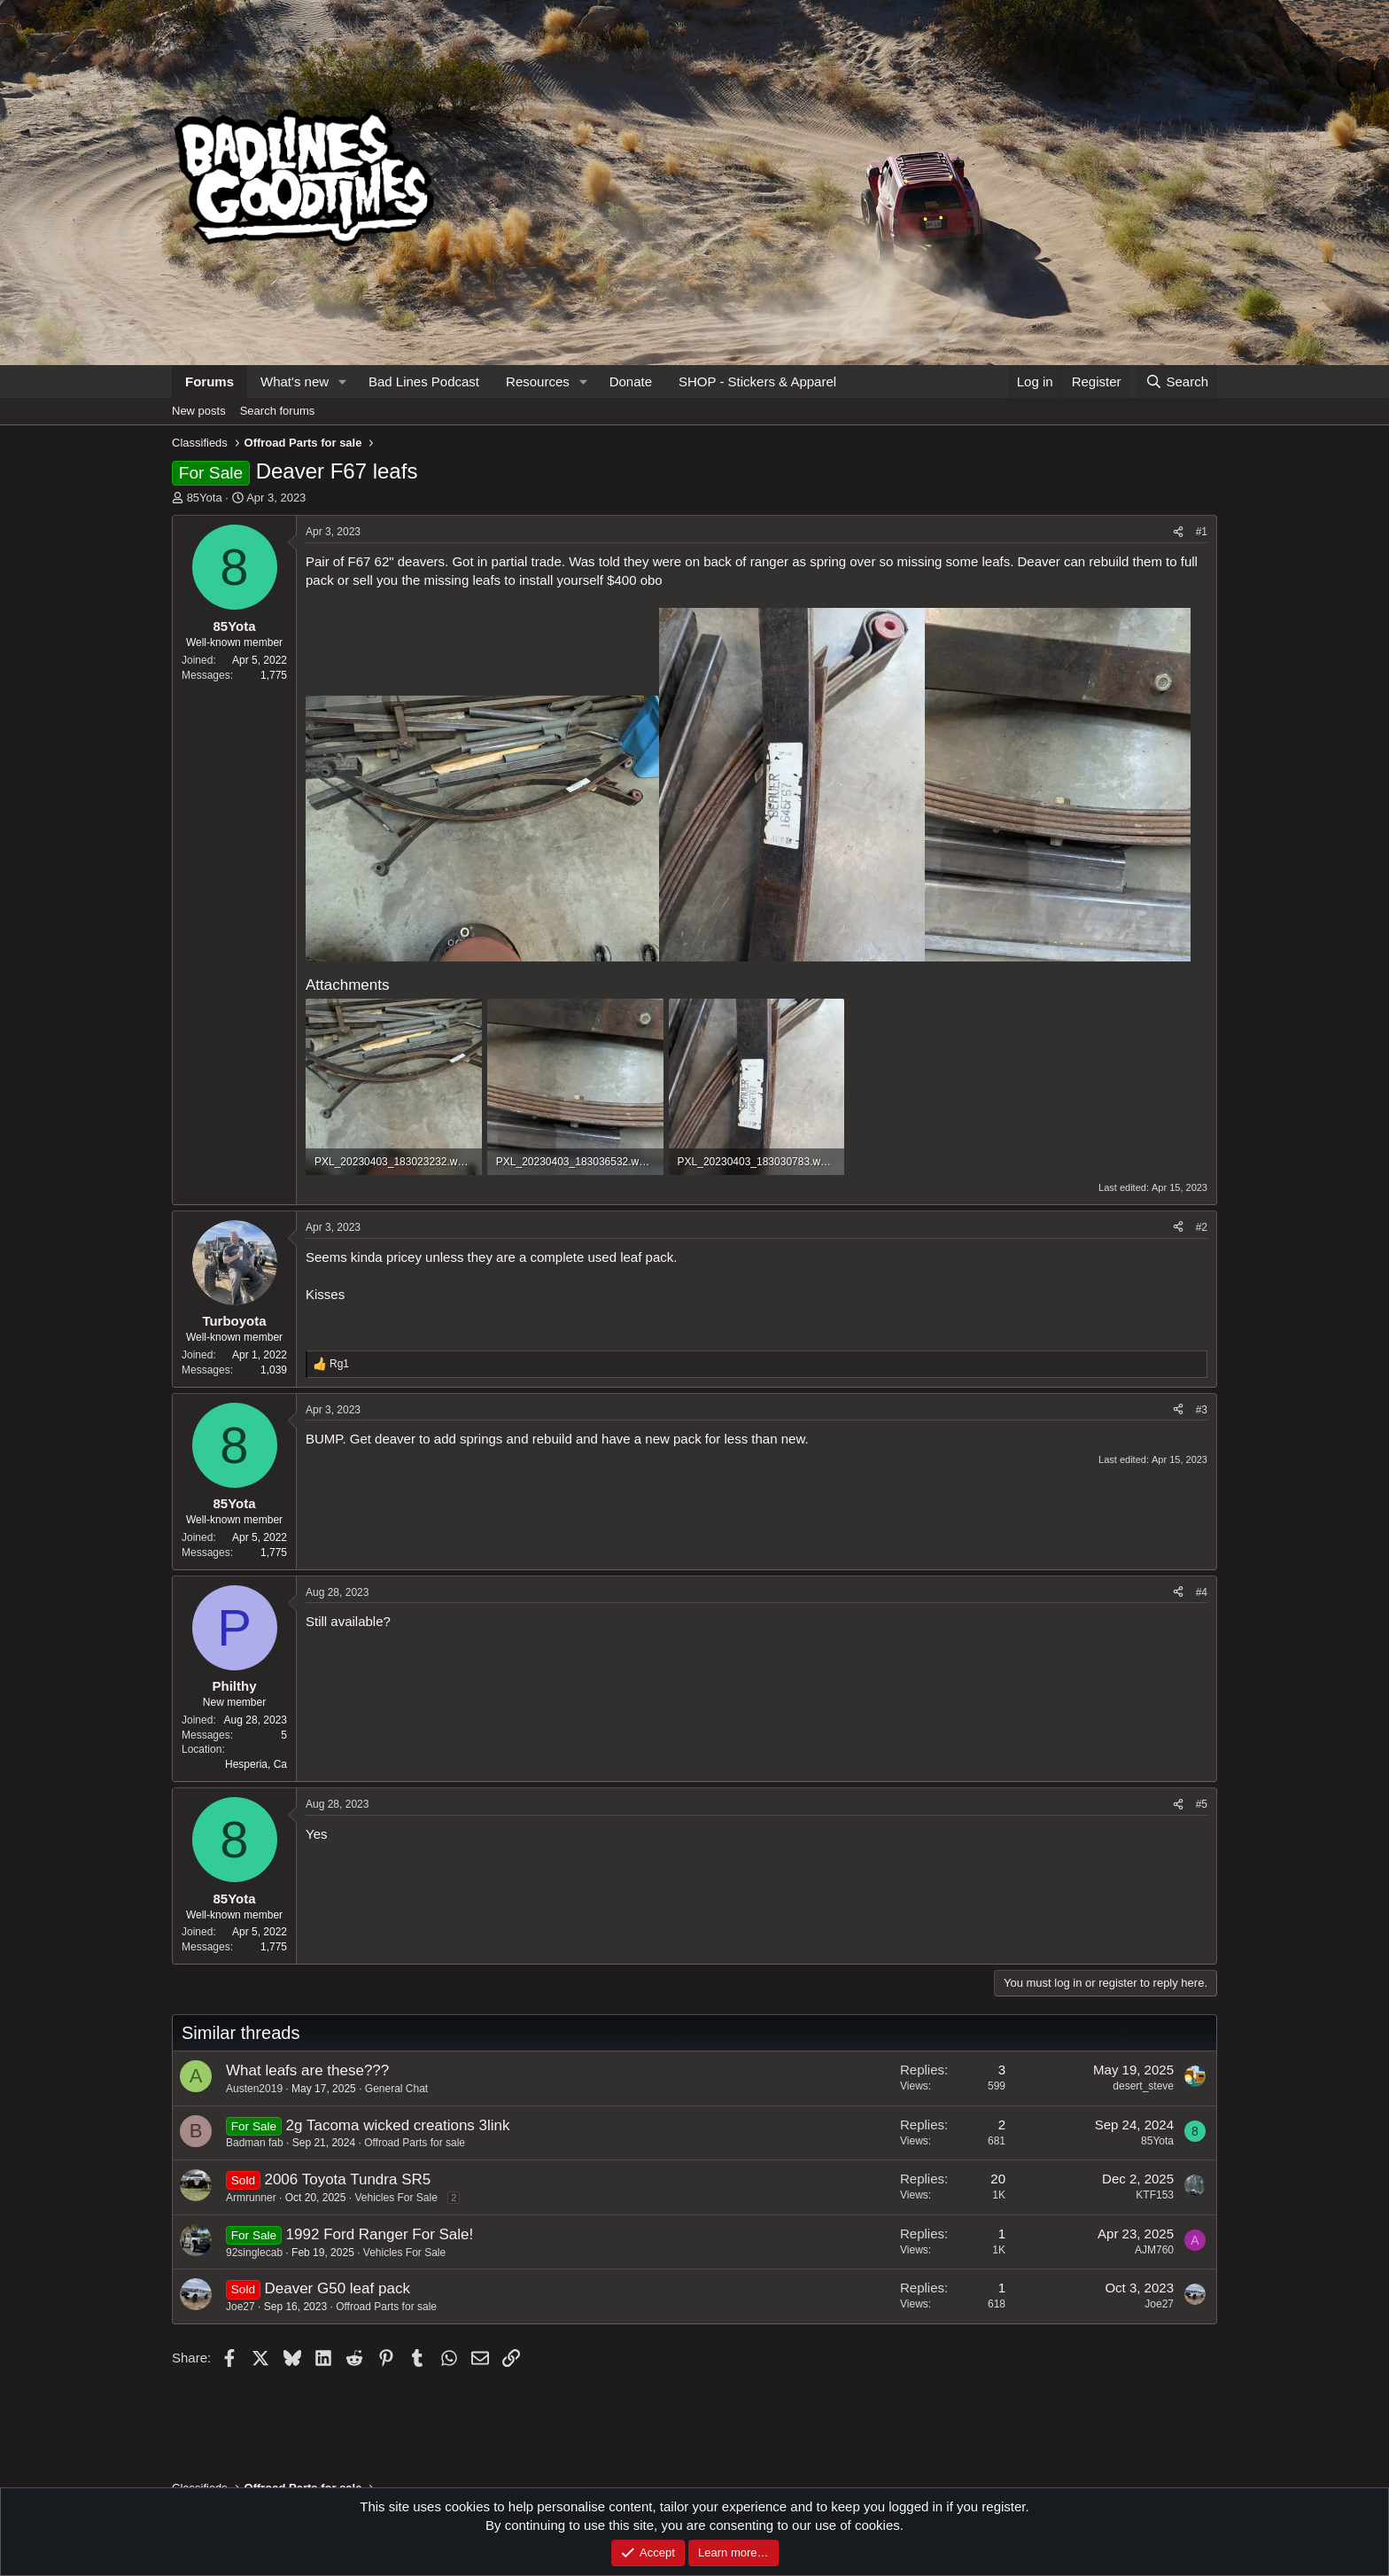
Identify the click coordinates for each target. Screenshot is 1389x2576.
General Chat (396, 2088)
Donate (630, 381)
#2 (1201, 1227)
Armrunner (251, 2197)
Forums (209, 381)
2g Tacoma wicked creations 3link (398, 2125)
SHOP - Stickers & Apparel (757, 381)
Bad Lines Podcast (424, 381)
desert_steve (1143, 2086)
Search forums (277, 410)
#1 (1201, 531)
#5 (1201, 1804)
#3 (1201, 1410)
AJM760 (1154, 2250)
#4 (1201, 1592)
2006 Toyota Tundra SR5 (347, 2179)
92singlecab (254, 2252)
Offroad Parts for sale (414, 2142)
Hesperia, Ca (256, 1764)
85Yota (204, 497)
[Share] (1178, 532)
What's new (294, 381)
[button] (342, 381)
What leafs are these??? (307, 2070)
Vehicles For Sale (395, 2197)
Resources (538, 381)
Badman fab (254, 2142)
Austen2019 (254, 2088)
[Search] (1177, 381)
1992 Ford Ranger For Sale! (380, 2234)
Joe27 (240, 2306)
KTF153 (1155, 2195)
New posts (199, 410)
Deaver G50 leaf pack (336, 2288)
